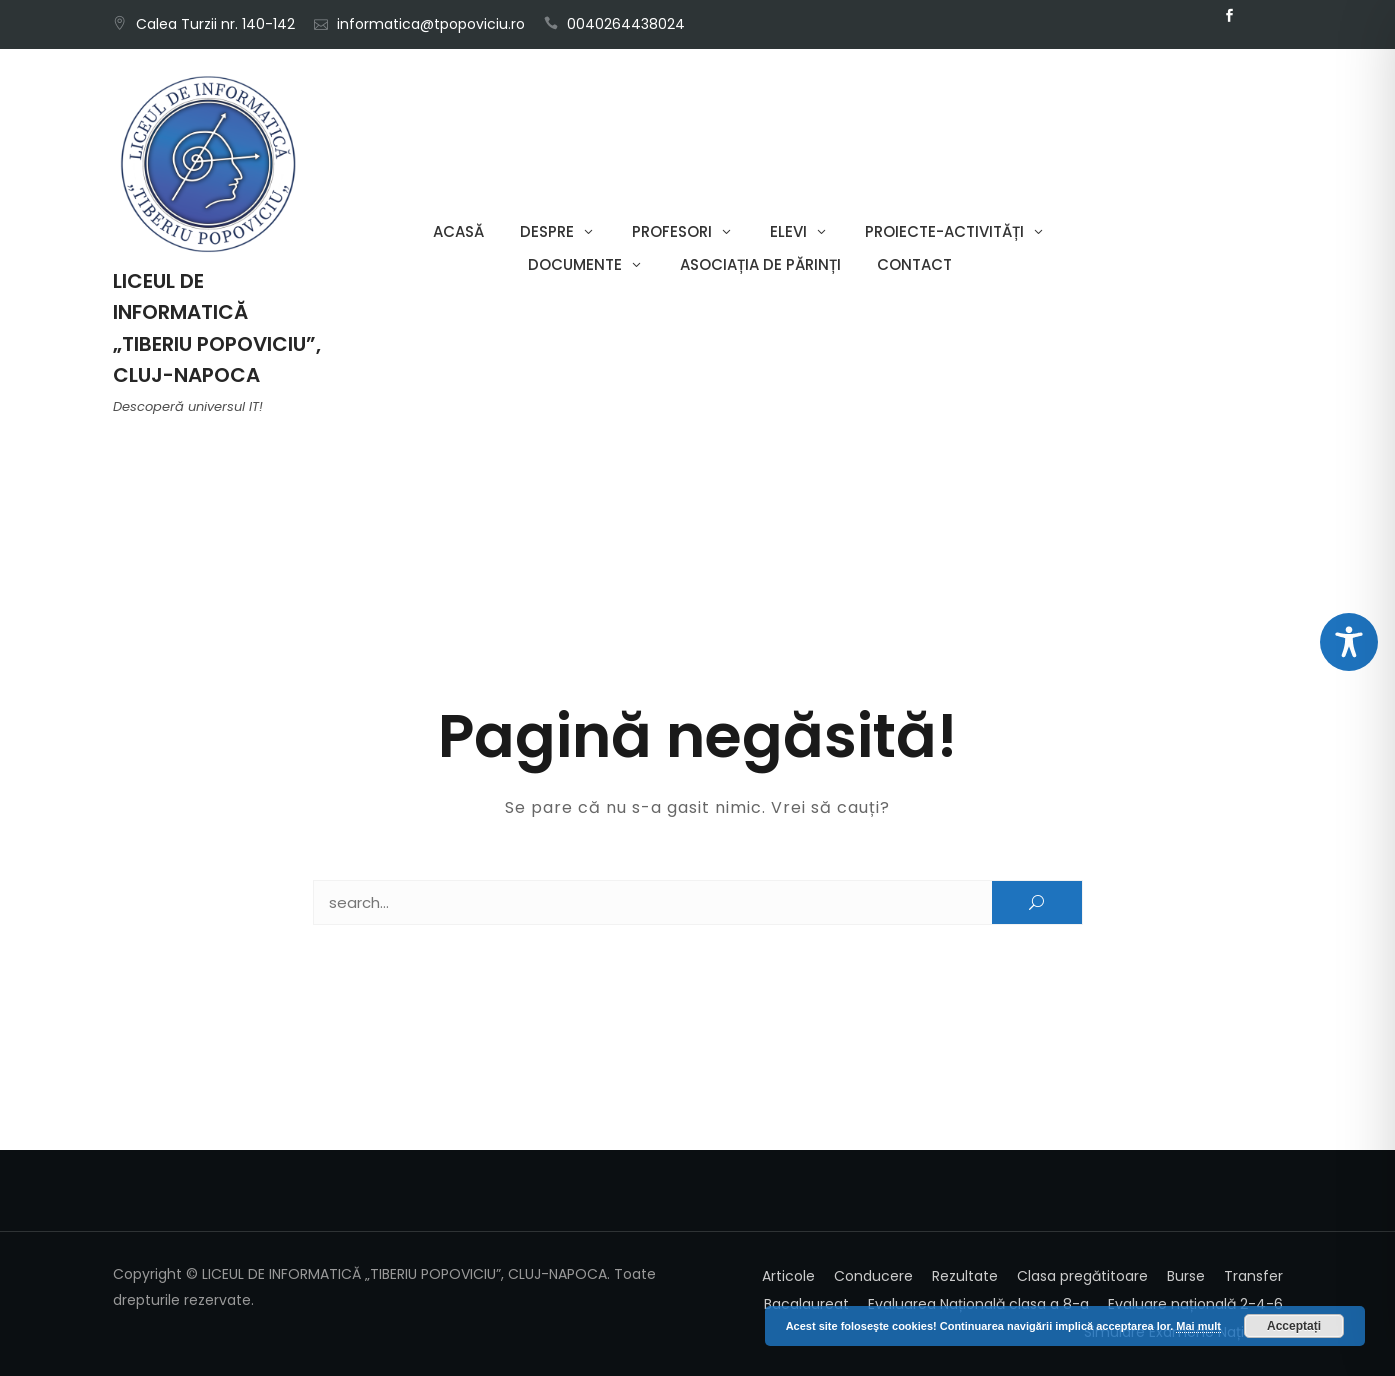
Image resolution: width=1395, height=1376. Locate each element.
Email (1260, 16)
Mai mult (1198, 1326)
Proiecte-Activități (944, 231)
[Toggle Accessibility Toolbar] (1349, 642)
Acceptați (1294, 1326)
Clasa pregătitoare (1082, 1276)
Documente (575, 264)
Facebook (1230, 16)
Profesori (672, 231)
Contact (914, 264)
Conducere (873, 1276)
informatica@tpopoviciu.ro (431, 24)
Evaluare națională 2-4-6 (1195, 1304)
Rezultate (965, 1276)
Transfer (1253, 1276)
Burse (1186, 1276)
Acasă (458, 231)
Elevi (788, 231)
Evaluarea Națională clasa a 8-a (978, 1304)
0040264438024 (626, 24)
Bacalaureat (806, 1304)
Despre (547, 231)
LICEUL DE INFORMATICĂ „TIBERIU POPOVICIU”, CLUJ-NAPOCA (217, 328)
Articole (788, 1276)
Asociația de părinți (760, 264)
